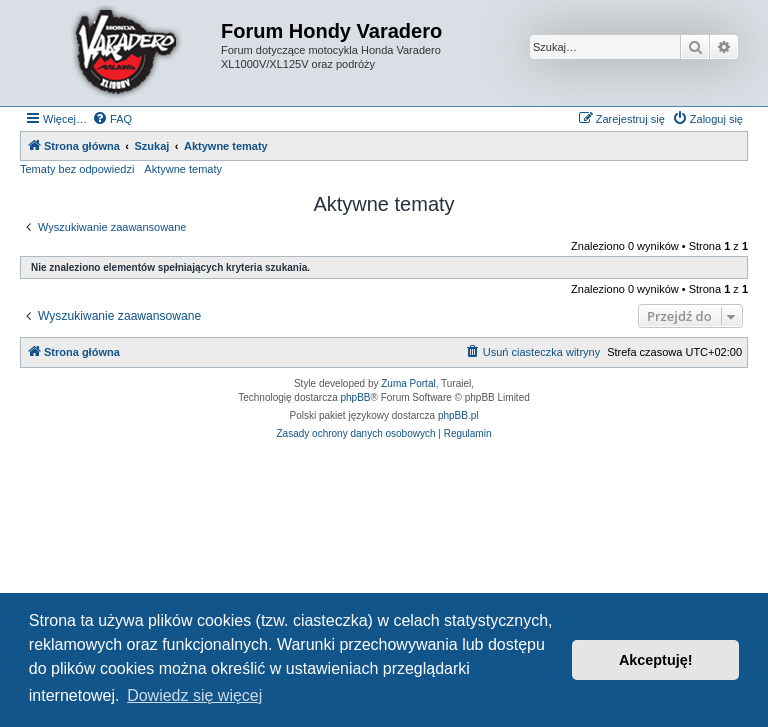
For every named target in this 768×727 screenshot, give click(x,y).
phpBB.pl (458, 415)
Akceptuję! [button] (656, 660)
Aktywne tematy (183, 169)
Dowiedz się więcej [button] (194, 695)
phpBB (356, 397)
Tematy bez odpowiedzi (77, 169)
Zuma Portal (408, 383)
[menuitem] (112, 119)
